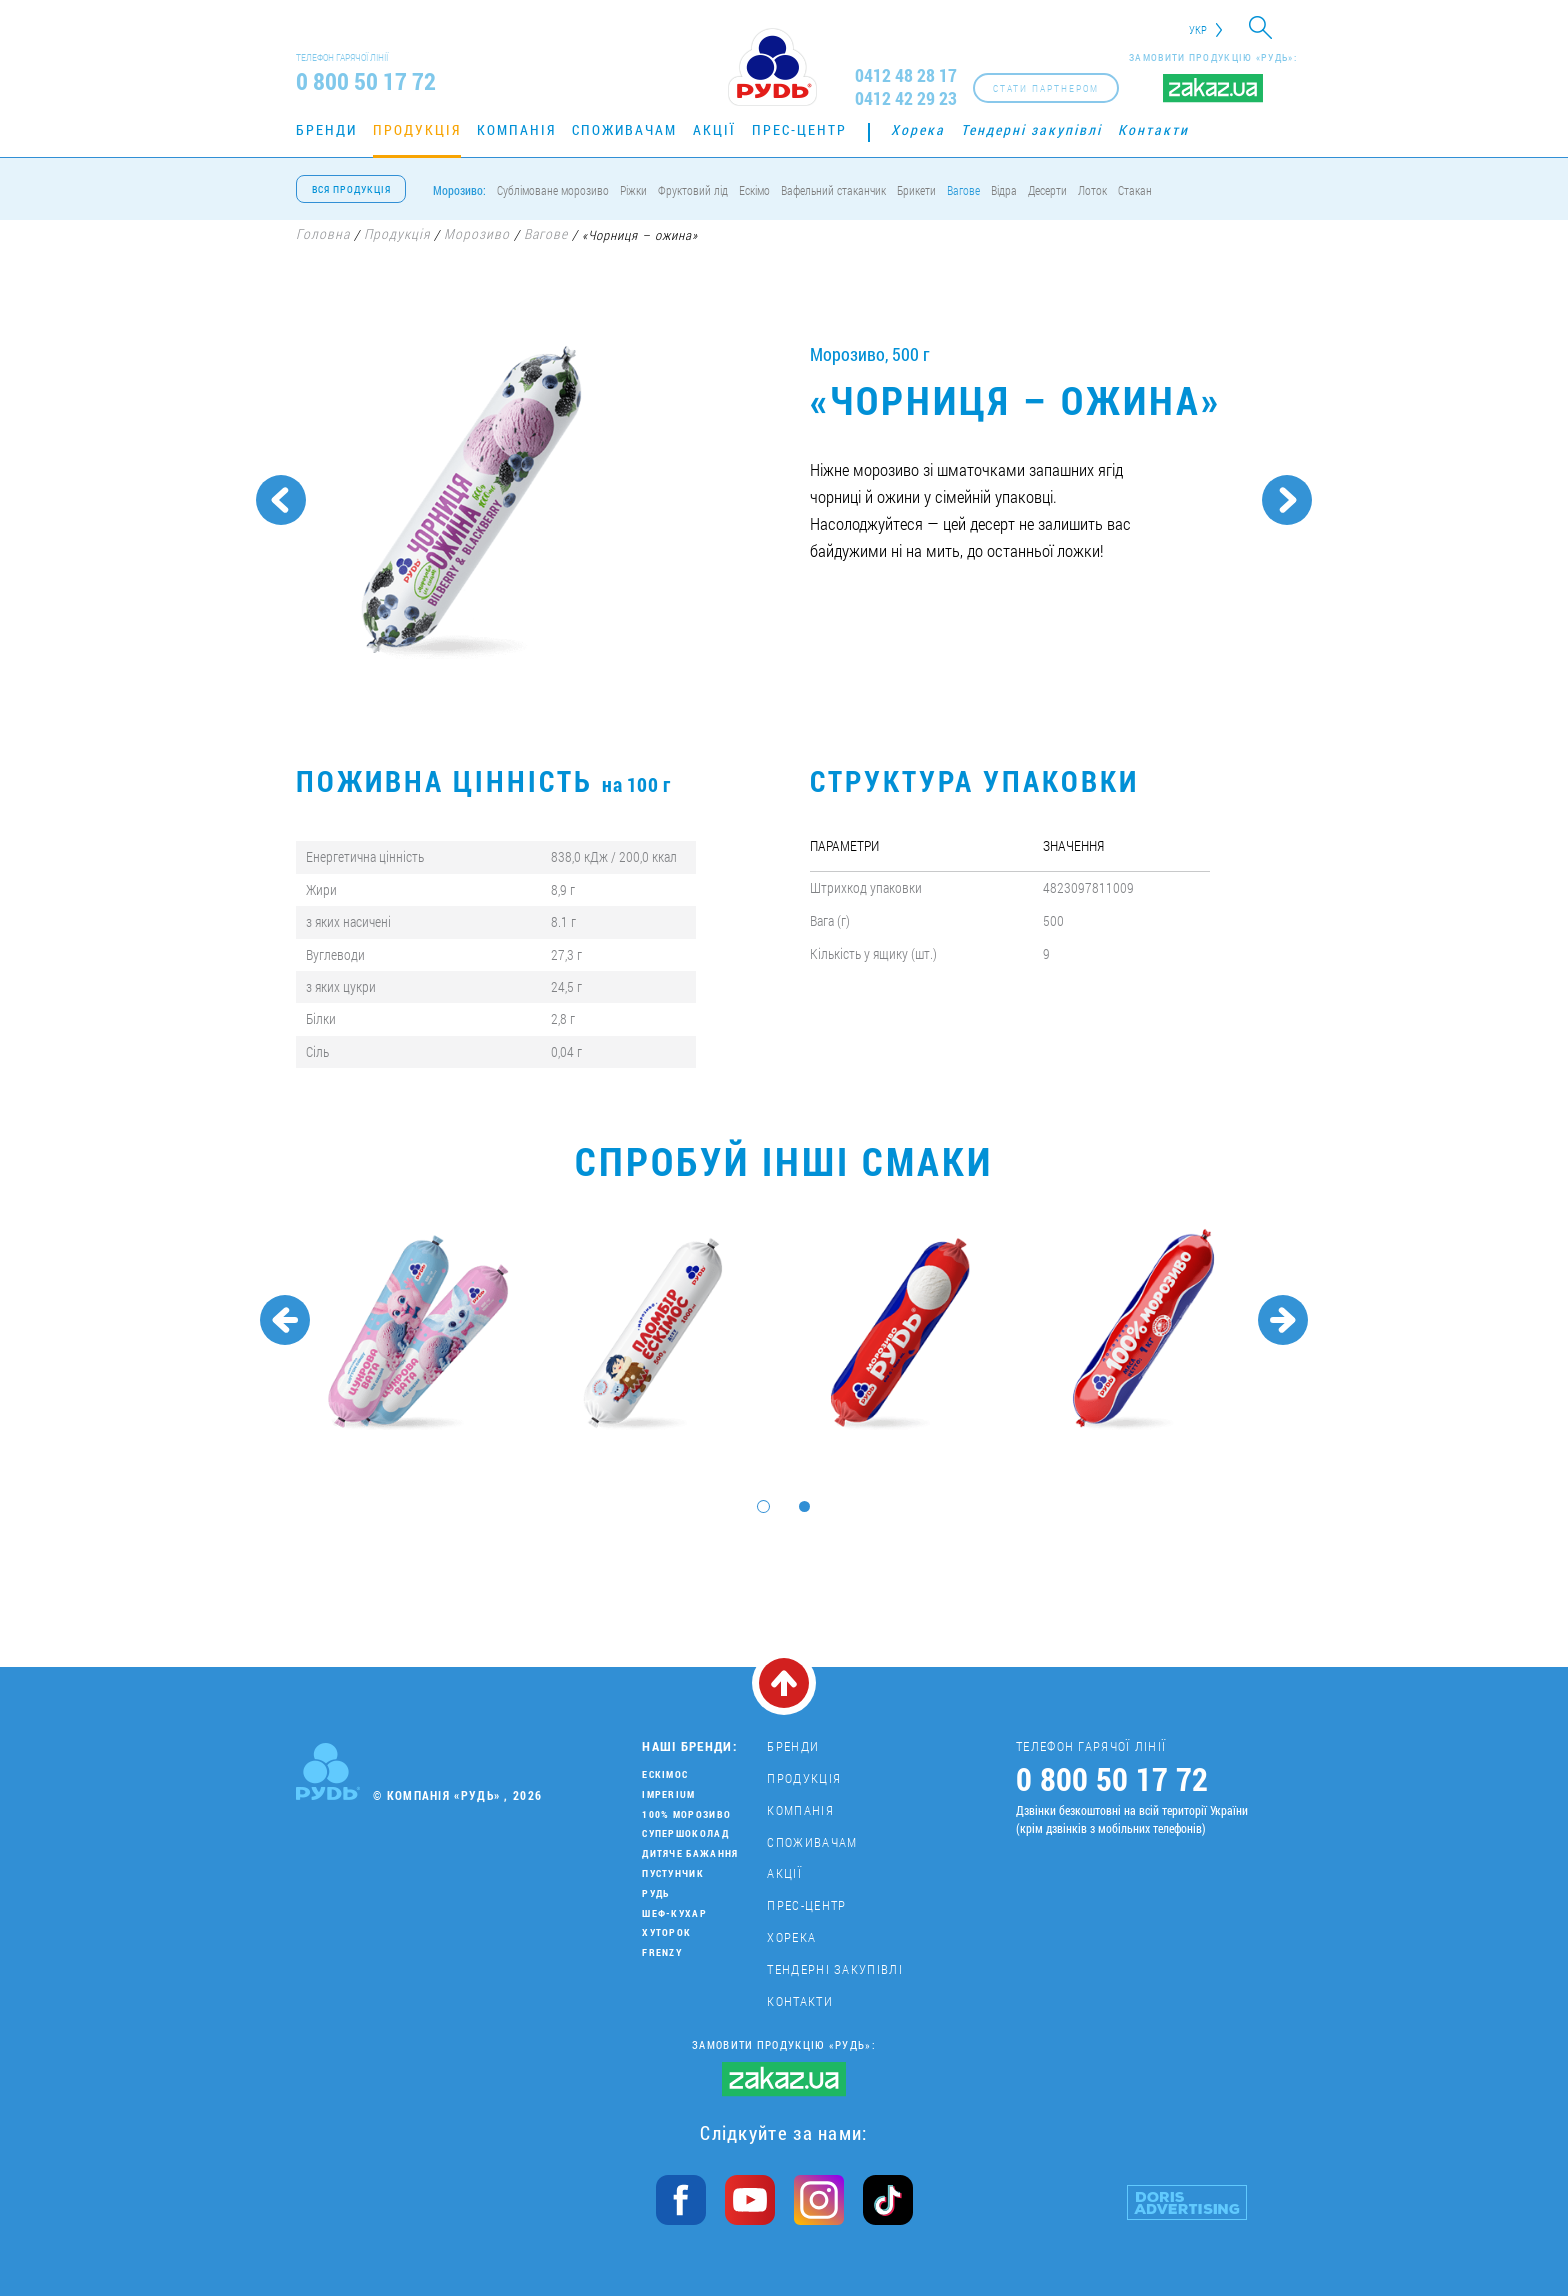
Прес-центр (799, 129)
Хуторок (666, 1932)
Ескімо (754, 190)
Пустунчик (673, 1873)
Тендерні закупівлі (1031, 129)
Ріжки (633, 190)
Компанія (516, 129)
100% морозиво (686, 1814)
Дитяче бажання (690, 1853)
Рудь (655, 1893)
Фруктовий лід (693, 190)
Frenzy (662, 1952)
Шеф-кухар (674, 1913)
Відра (1004, 190)
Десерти (1047, 190)
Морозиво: (459, 190)
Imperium (668, 1794)
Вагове (963, 190)
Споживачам (624, 129)
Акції (714, 129)
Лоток (1092, 190)
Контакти (1153, 129)
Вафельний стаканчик (833, 190)
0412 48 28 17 (906, 75)
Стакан (1135, 190)
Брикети (916, 190)
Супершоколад (685, 1833)
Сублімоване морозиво (553, 190)
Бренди (326, 129)
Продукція (417, 129)
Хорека (918, 129)
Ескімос (665, 1774)
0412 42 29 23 (906, 98)
